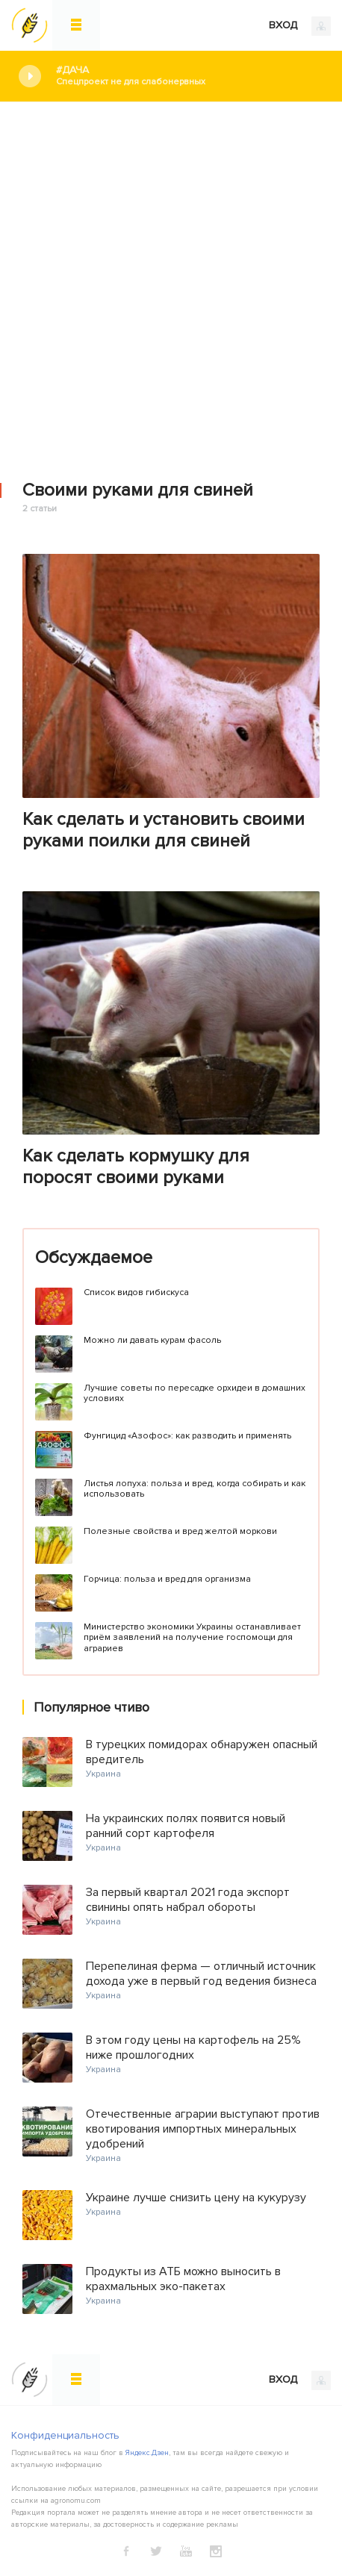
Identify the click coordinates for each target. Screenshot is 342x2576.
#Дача (188, 75)
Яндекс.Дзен (147, 2452)
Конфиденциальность (65, 2435)
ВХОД (300, 26)
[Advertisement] (171, 281)
